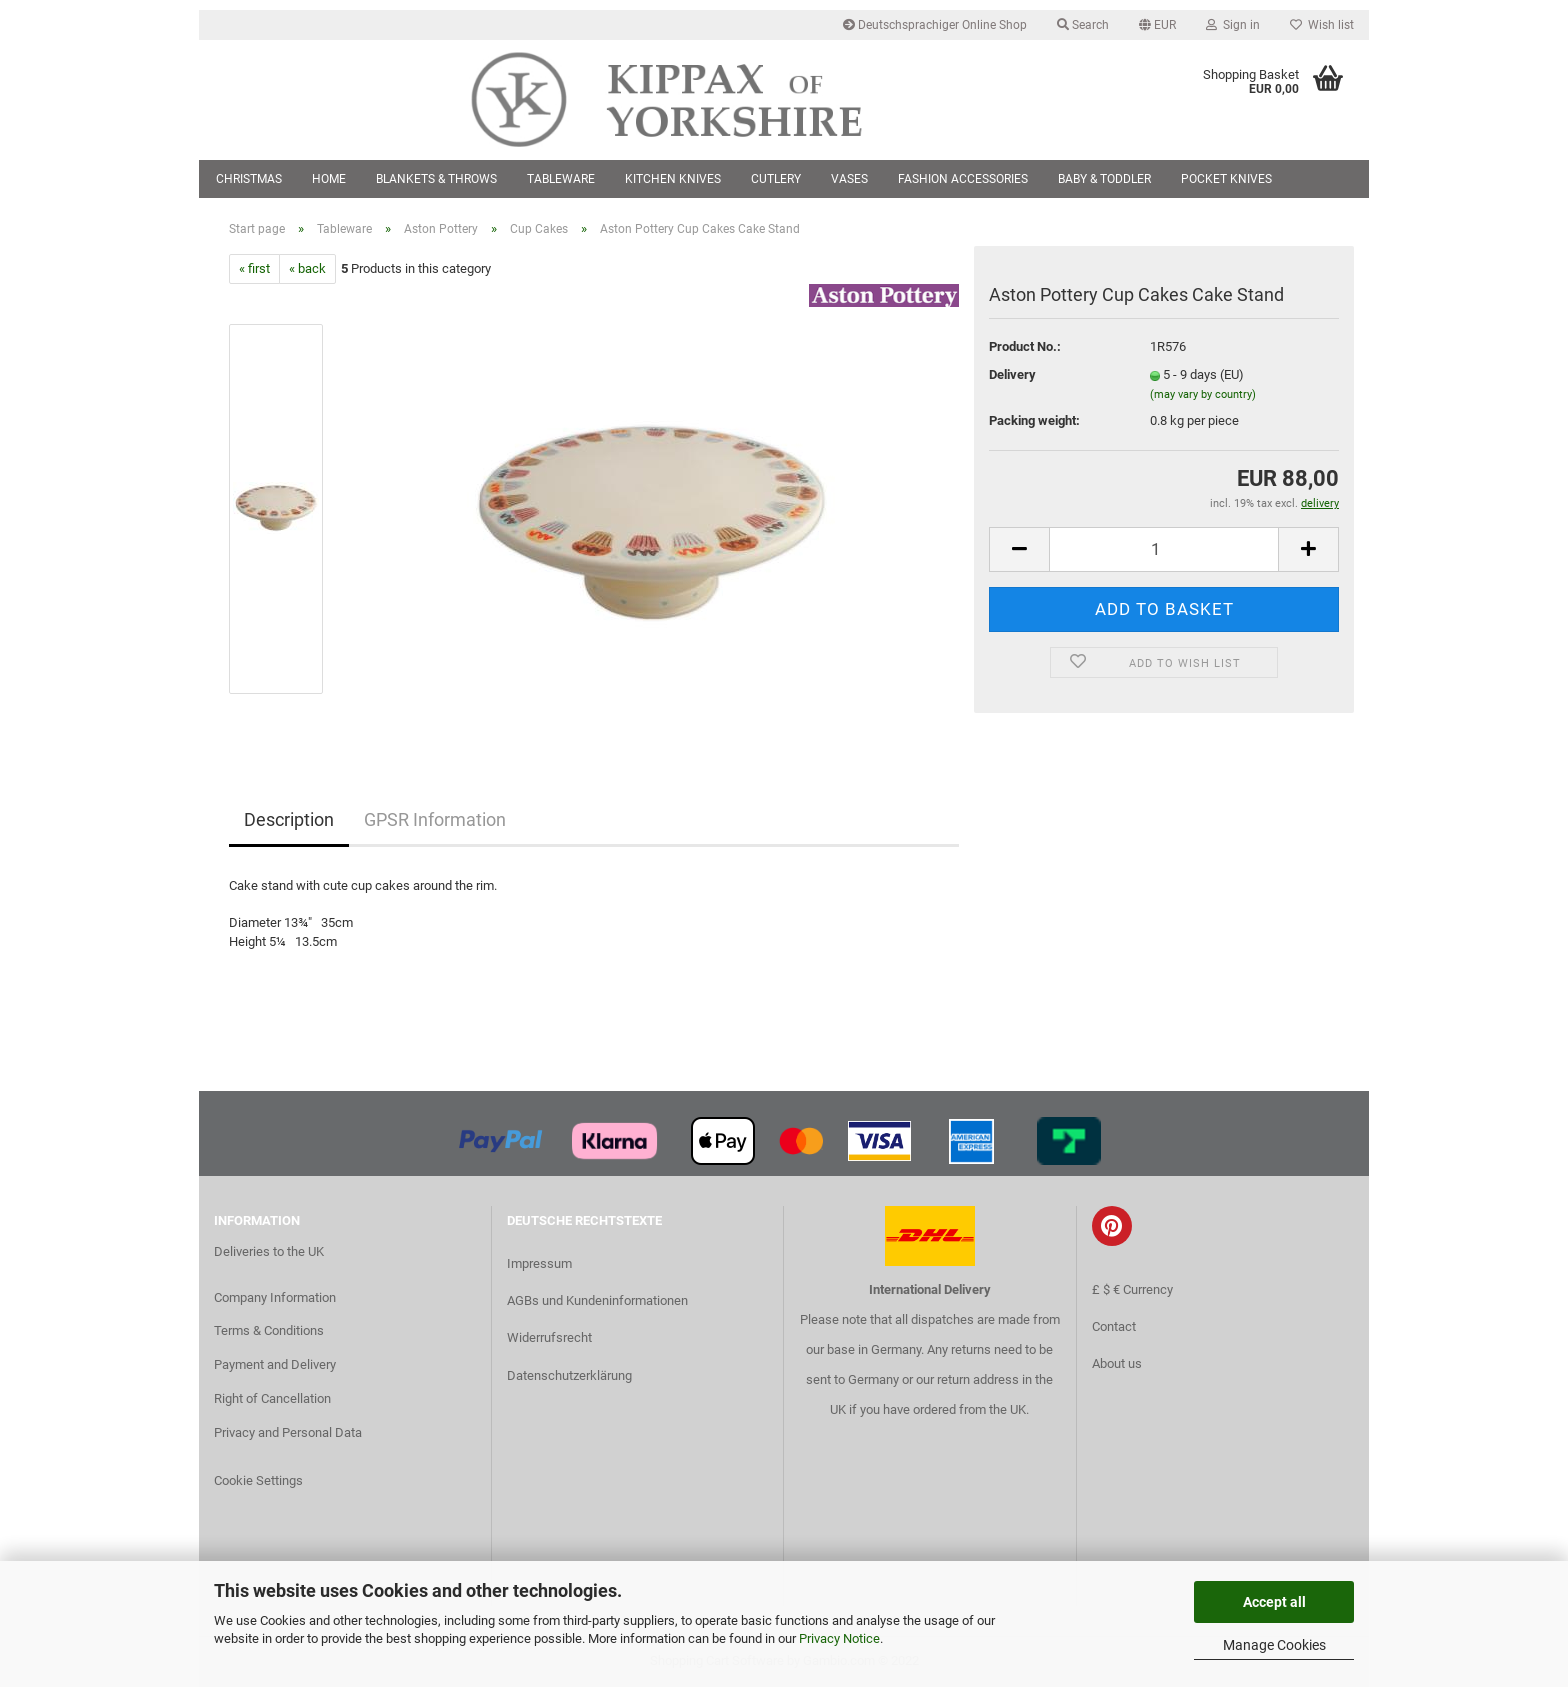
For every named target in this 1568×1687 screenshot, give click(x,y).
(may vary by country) (1203, 394)
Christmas (249, 179)
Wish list (1322, 25)
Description (289, 819)
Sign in (1233, 25)
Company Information (275, 1297)
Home (329, 179)
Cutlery (776, 179)
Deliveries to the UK (269, 1251)
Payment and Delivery (275, 1364)
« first (254, 268)
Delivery (1012, 374)
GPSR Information (435, 819)
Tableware (561, 179)
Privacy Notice (839, 1638)
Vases (849, 179)
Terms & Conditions (269, 1330)
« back (307, 268)
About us (1117, 1363)
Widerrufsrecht (549, 1337)
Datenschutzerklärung (569, 1375)
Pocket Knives (1226, 179)
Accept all (1274, 1602)
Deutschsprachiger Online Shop (935, 25)
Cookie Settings (258, 1480)
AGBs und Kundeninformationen (597, 1300)
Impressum (539, 1263)
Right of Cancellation (272, 1398)
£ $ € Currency (1132, 1289)
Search (1083, 25)
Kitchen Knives (673, 179)
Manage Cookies (1274, 1645)
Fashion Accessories (963, 179)
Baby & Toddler (1104, 179)
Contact (1114, 1326)
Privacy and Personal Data (288, 1432)
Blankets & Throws (436, 179)
